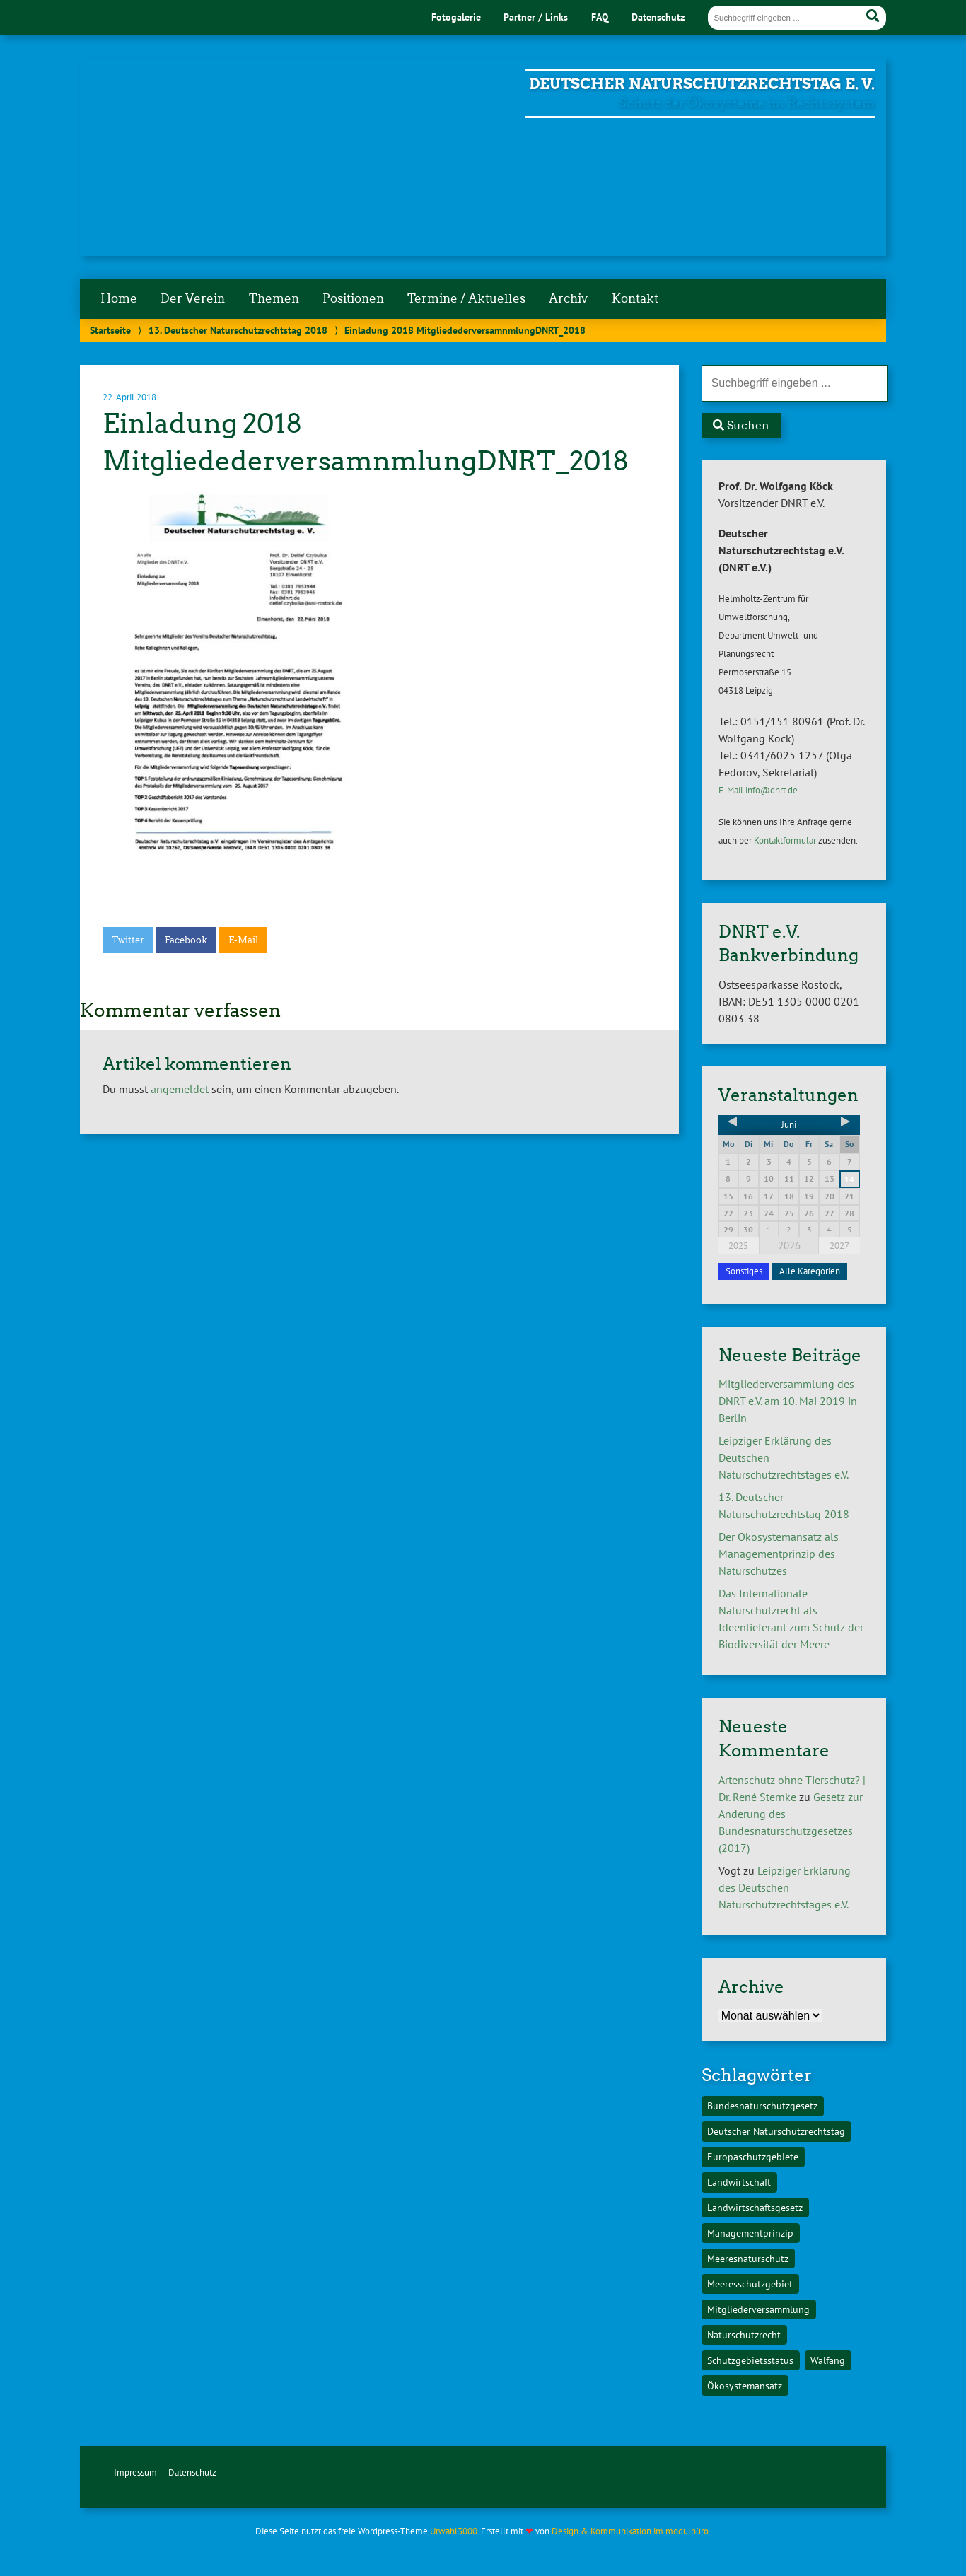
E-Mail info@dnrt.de (758, 790)
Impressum (135, 2472)
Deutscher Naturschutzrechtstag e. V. (702, 84)
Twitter (128, 940)
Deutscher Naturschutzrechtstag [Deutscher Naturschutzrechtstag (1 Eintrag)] (776, 2131)
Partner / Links (536, 16)
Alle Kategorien (809, 1271)
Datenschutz (658, 16)
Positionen (353, 298)
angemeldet (180, 1089)
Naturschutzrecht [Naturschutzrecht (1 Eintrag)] (744, 2334)
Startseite (110, 330)
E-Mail (243, 940)
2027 (839, 1246)
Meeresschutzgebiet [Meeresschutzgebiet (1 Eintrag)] (750, 2283)
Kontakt (635, 298)
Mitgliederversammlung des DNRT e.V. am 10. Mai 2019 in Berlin (787, 1401)
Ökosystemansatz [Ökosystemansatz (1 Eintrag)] (744, 2385)
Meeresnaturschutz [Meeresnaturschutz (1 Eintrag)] (747, 2258)
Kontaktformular (785, 840)
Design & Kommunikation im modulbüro (630, 2531)
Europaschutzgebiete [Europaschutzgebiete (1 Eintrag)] (752, 2156)
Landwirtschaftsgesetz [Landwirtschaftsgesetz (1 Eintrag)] (755, 2207)
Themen (274, 298)
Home (118, 298)
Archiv (568, 298)
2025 (738, 1246)
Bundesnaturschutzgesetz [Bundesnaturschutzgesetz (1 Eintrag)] (762, 2105)
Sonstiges (744, 1271)
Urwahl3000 (453, 2531)
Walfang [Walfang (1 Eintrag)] (827, 2360)
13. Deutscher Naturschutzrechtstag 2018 (238, 330)
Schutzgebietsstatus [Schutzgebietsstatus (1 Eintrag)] (750, 2360)
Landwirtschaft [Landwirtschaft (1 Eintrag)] (739, 2182)
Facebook (186, 940)
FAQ (599, 16)
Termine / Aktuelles (466, 298)
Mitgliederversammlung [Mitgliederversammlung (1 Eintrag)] (758, 2309)
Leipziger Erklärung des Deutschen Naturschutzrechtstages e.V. (784, 1887)
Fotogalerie (456, 16)
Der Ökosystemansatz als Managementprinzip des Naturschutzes (778, 1553)
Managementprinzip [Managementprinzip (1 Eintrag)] (750, 2232)
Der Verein (193, 298)
